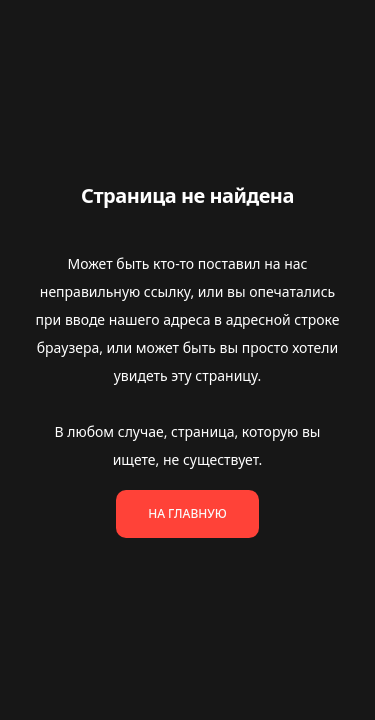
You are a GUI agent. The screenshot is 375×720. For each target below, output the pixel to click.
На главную (187, 513)
